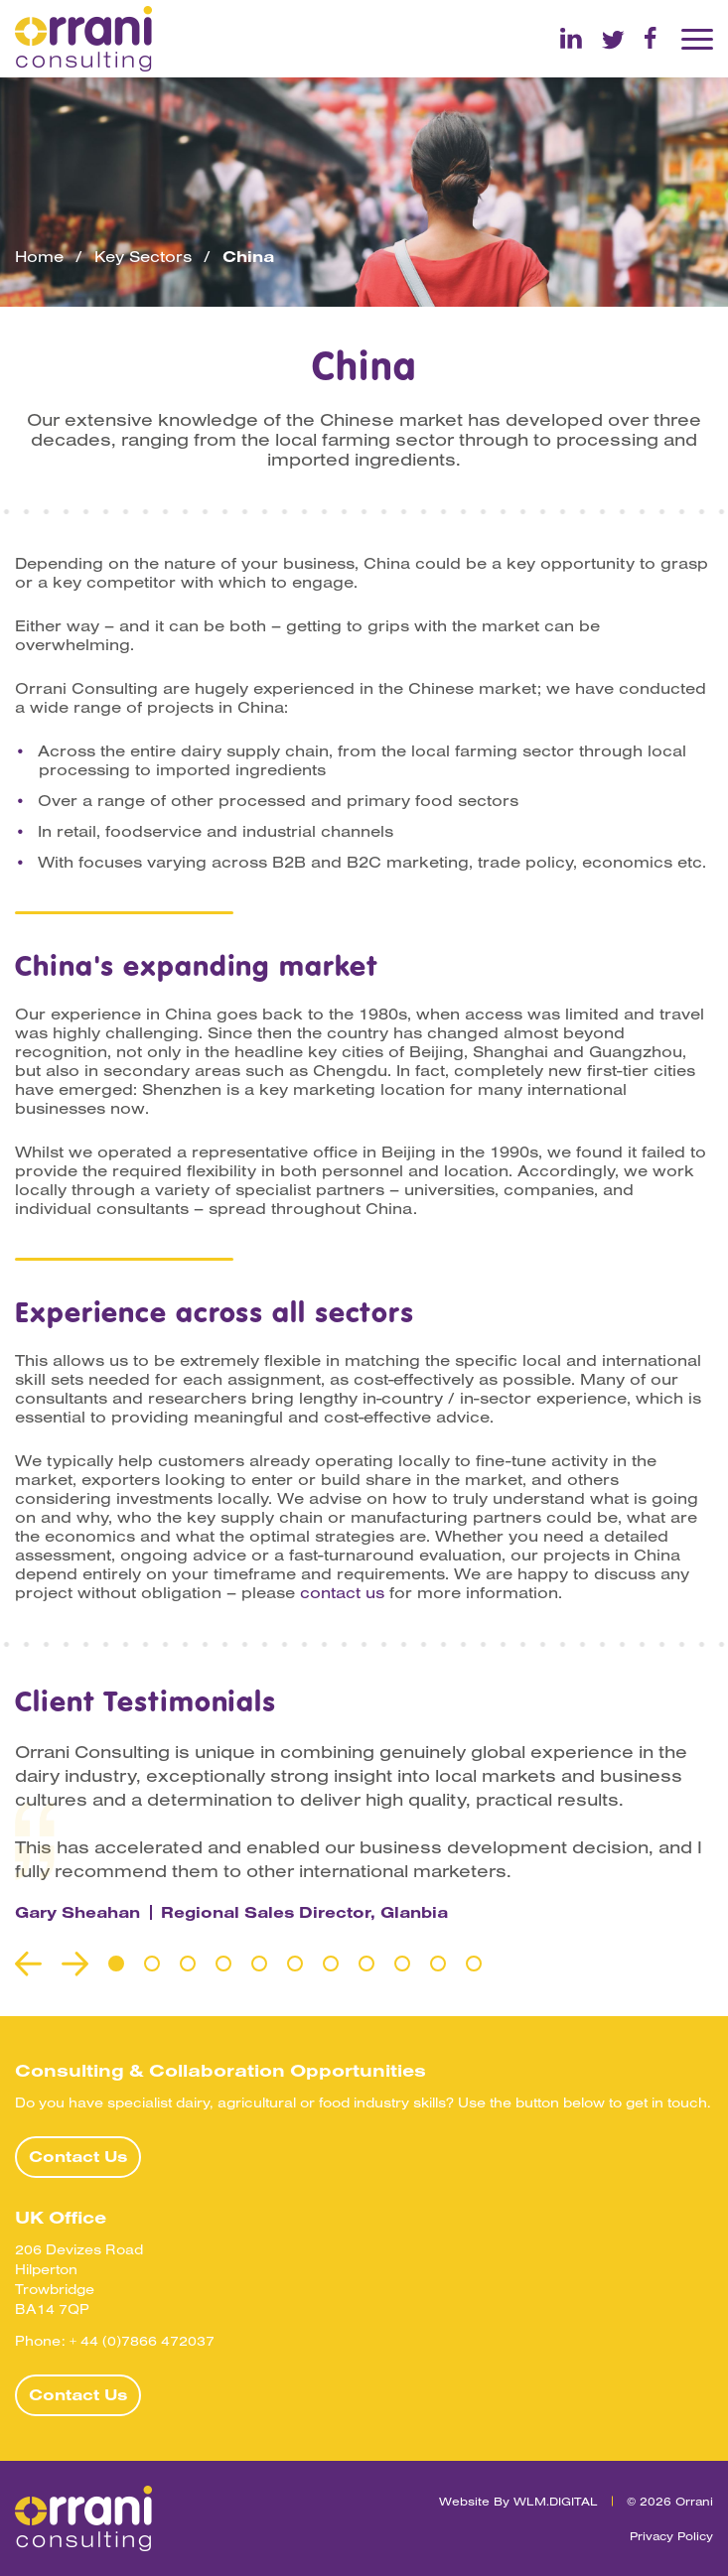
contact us (342, 1592)
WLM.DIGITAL (555, 2500)
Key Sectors (143, 256)
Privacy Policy (671, 2534)
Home (39, 256)
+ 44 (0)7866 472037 (142, 2341)
